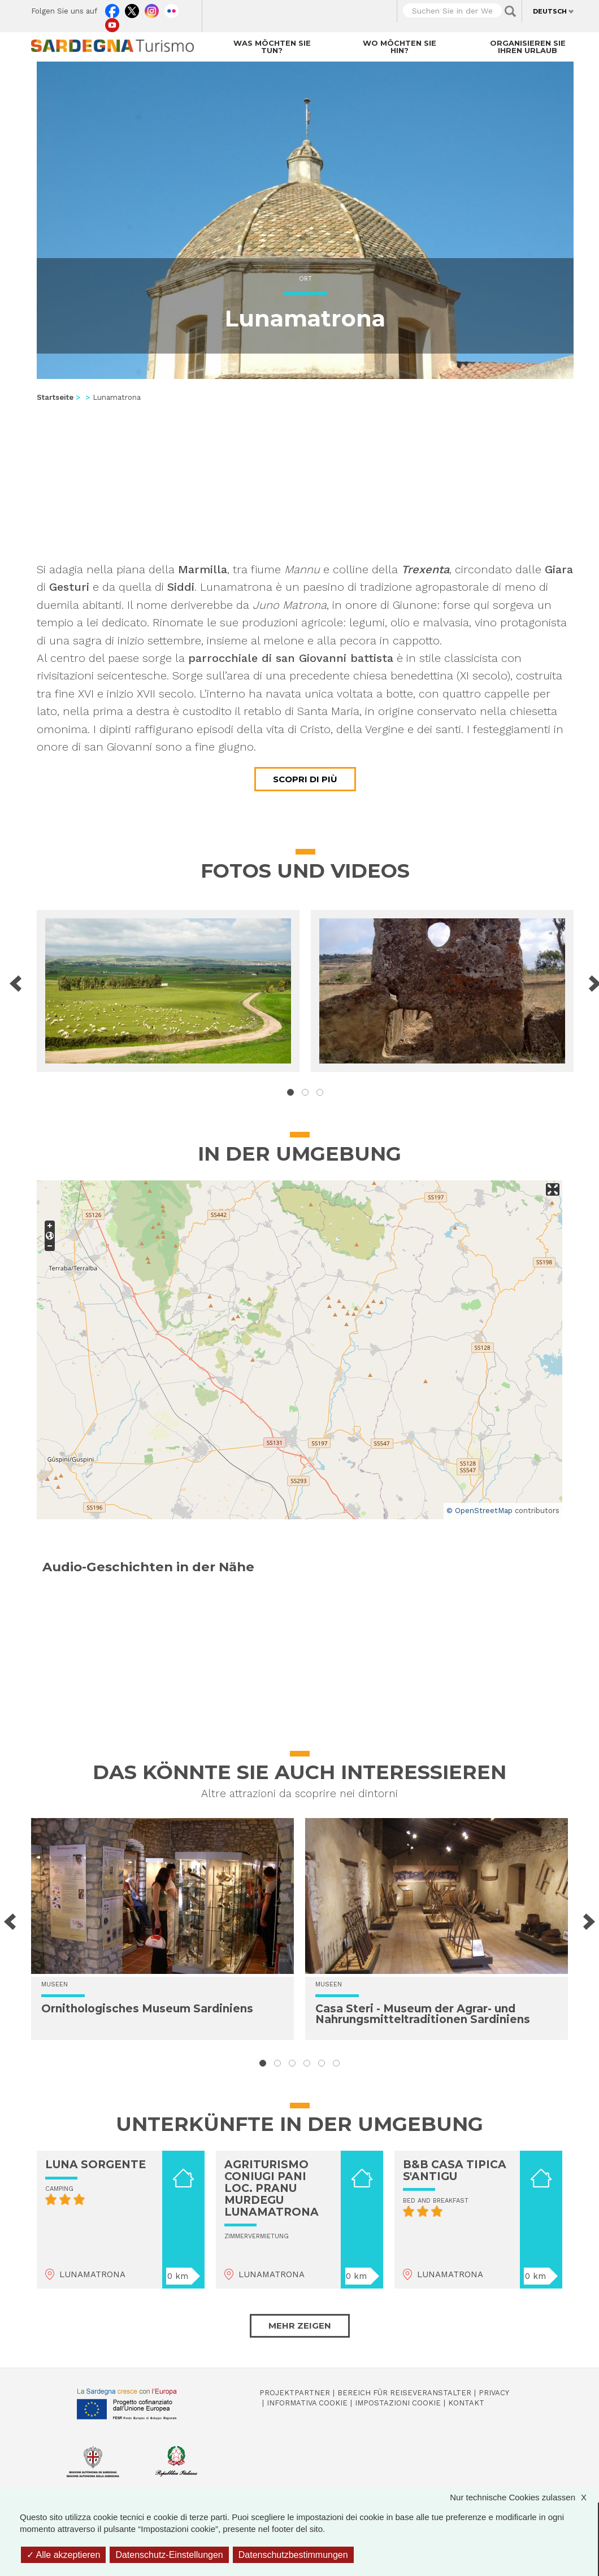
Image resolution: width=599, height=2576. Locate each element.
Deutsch (550, 11)
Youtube (112, 23)
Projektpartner (294, 2392)
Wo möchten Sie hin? (399, 46)
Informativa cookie (307, 2403)
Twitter (132, 8)
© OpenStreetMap (479, 1510)
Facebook (112, 8)
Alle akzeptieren (63, 2555)
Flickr (171, 8)
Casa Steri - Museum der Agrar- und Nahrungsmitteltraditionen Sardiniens (422, 2014)
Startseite (55, 397)
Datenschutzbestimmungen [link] (293, 2555)
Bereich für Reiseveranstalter (404, 2392)
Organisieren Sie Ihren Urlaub (528, 46)
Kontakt (466, 2403)
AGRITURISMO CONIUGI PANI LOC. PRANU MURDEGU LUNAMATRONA (271, 2188)
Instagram (152, 8)
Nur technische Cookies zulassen (524, 2497)
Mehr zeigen (299, 2325)
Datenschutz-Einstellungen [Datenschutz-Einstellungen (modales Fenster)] (169, 2555)
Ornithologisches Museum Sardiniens (147, 2008)
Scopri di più (305, 779)
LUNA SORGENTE (95, 2164)
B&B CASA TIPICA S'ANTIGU (454, 2170)
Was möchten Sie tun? (272, 46)
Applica (510, 11)
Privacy (494, 2392)
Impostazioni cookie (398, 2403)
